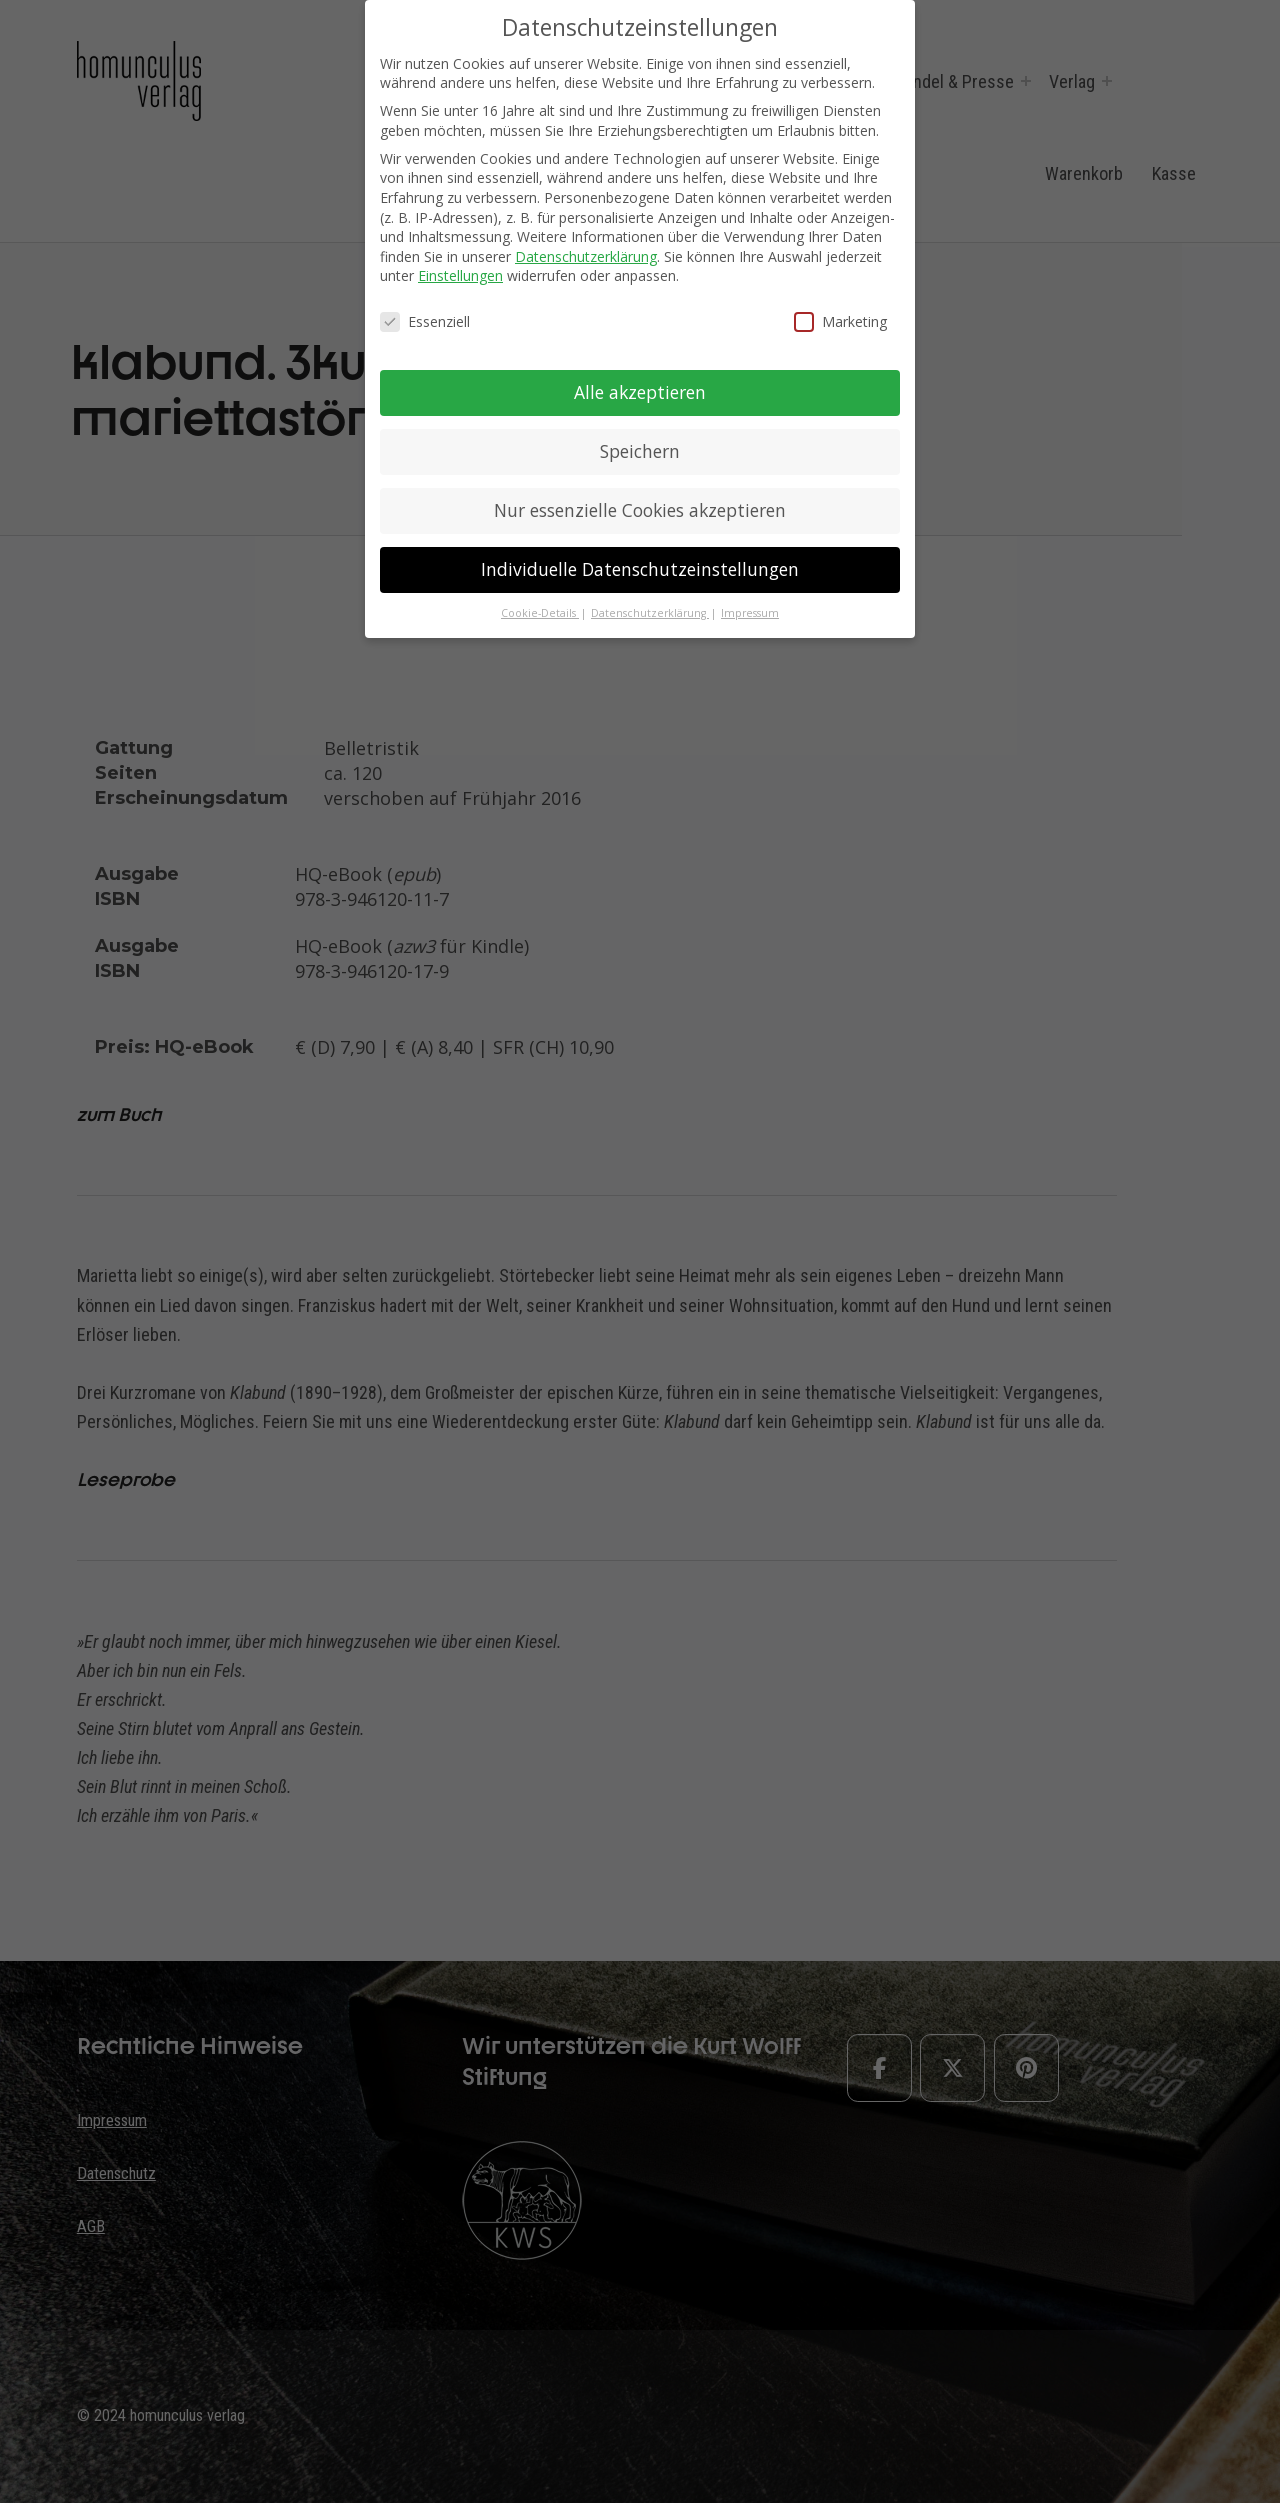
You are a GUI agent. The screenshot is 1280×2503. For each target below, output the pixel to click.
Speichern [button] (640, 451)
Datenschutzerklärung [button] (650, 613)
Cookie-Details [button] (540, 613)
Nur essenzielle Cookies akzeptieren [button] (640, 510)
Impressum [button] (750, 613)
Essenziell (425, 321)
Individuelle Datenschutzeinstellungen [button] (640, 569)
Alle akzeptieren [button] (640, 392)
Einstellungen (460, 275)
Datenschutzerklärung (586, 256)
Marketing (840, 321)
